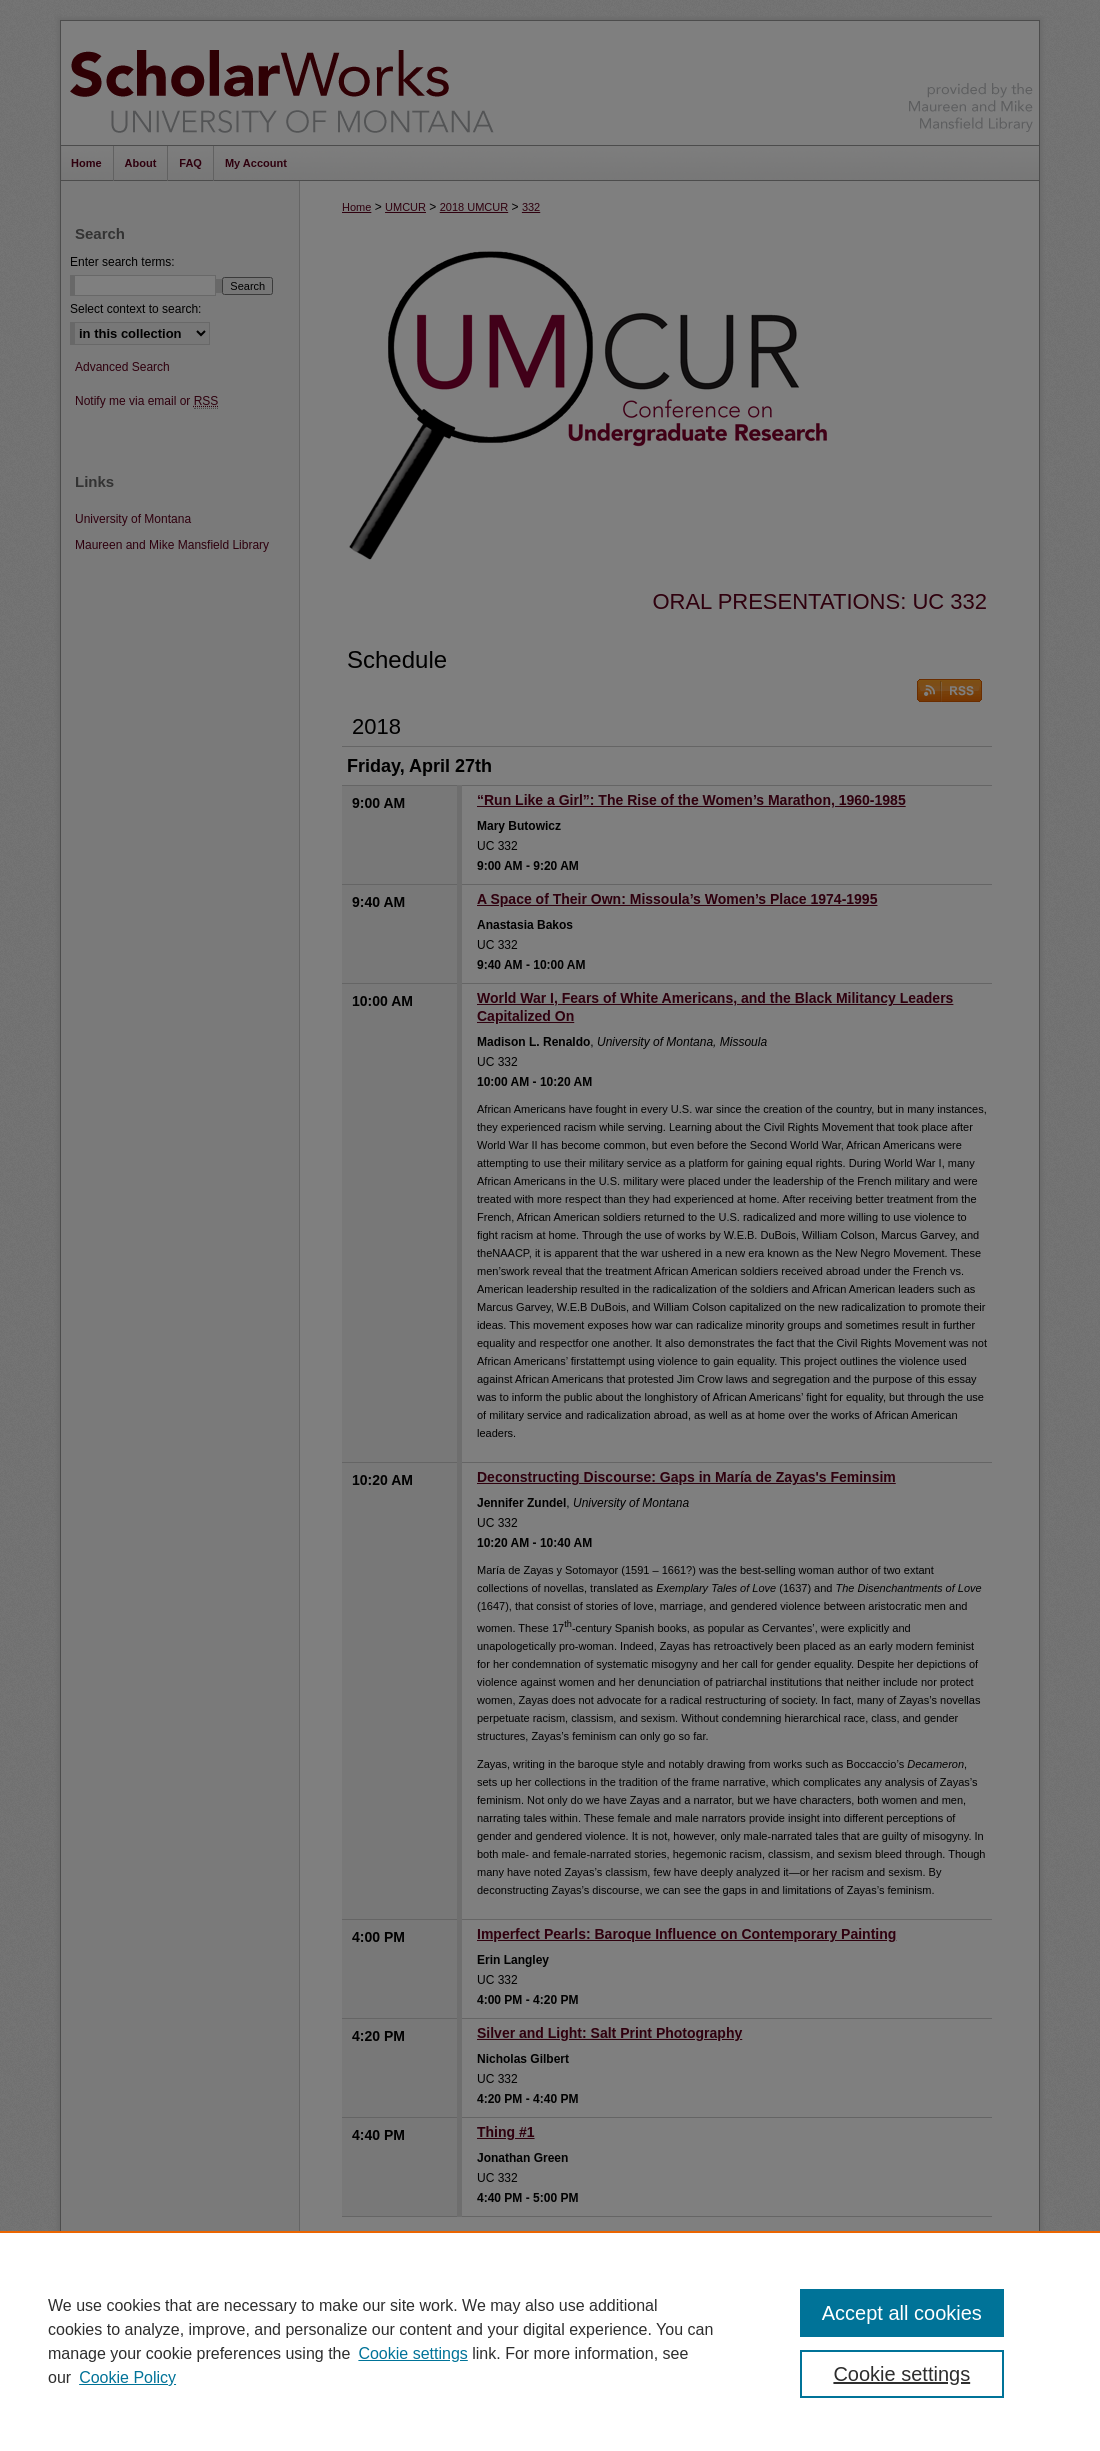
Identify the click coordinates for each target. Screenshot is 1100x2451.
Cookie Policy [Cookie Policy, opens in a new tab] (127, 2377)
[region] (550, 2341)
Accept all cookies (902, 2313)
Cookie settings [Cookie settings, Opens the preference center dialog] (901, 2374)
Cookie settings (412, 2353)
